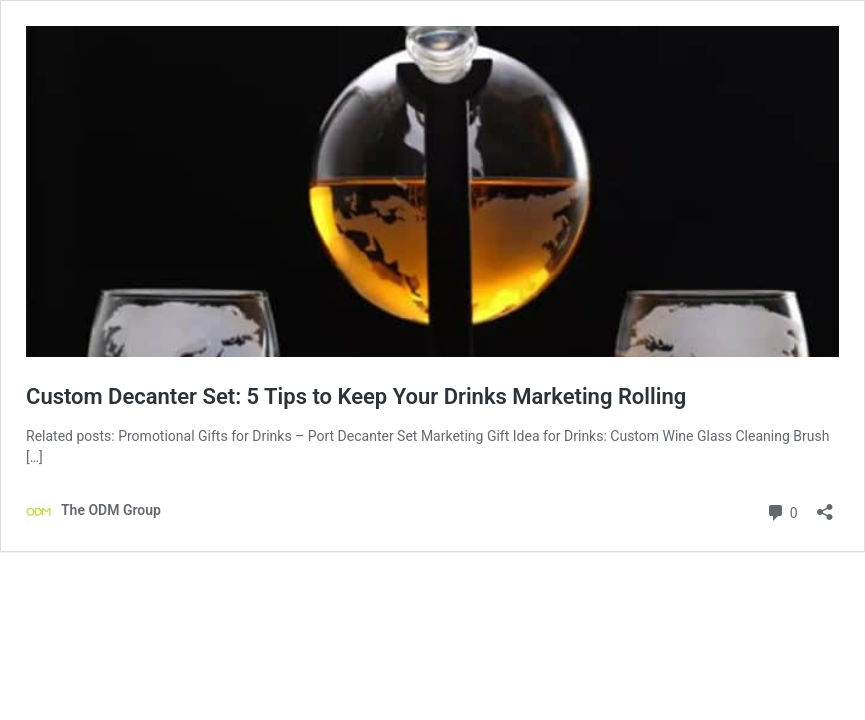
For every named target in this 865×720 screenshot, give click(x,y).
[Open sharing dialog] (825, 505)
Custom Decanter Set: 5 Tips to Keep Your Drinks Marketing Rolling (356, 396)
